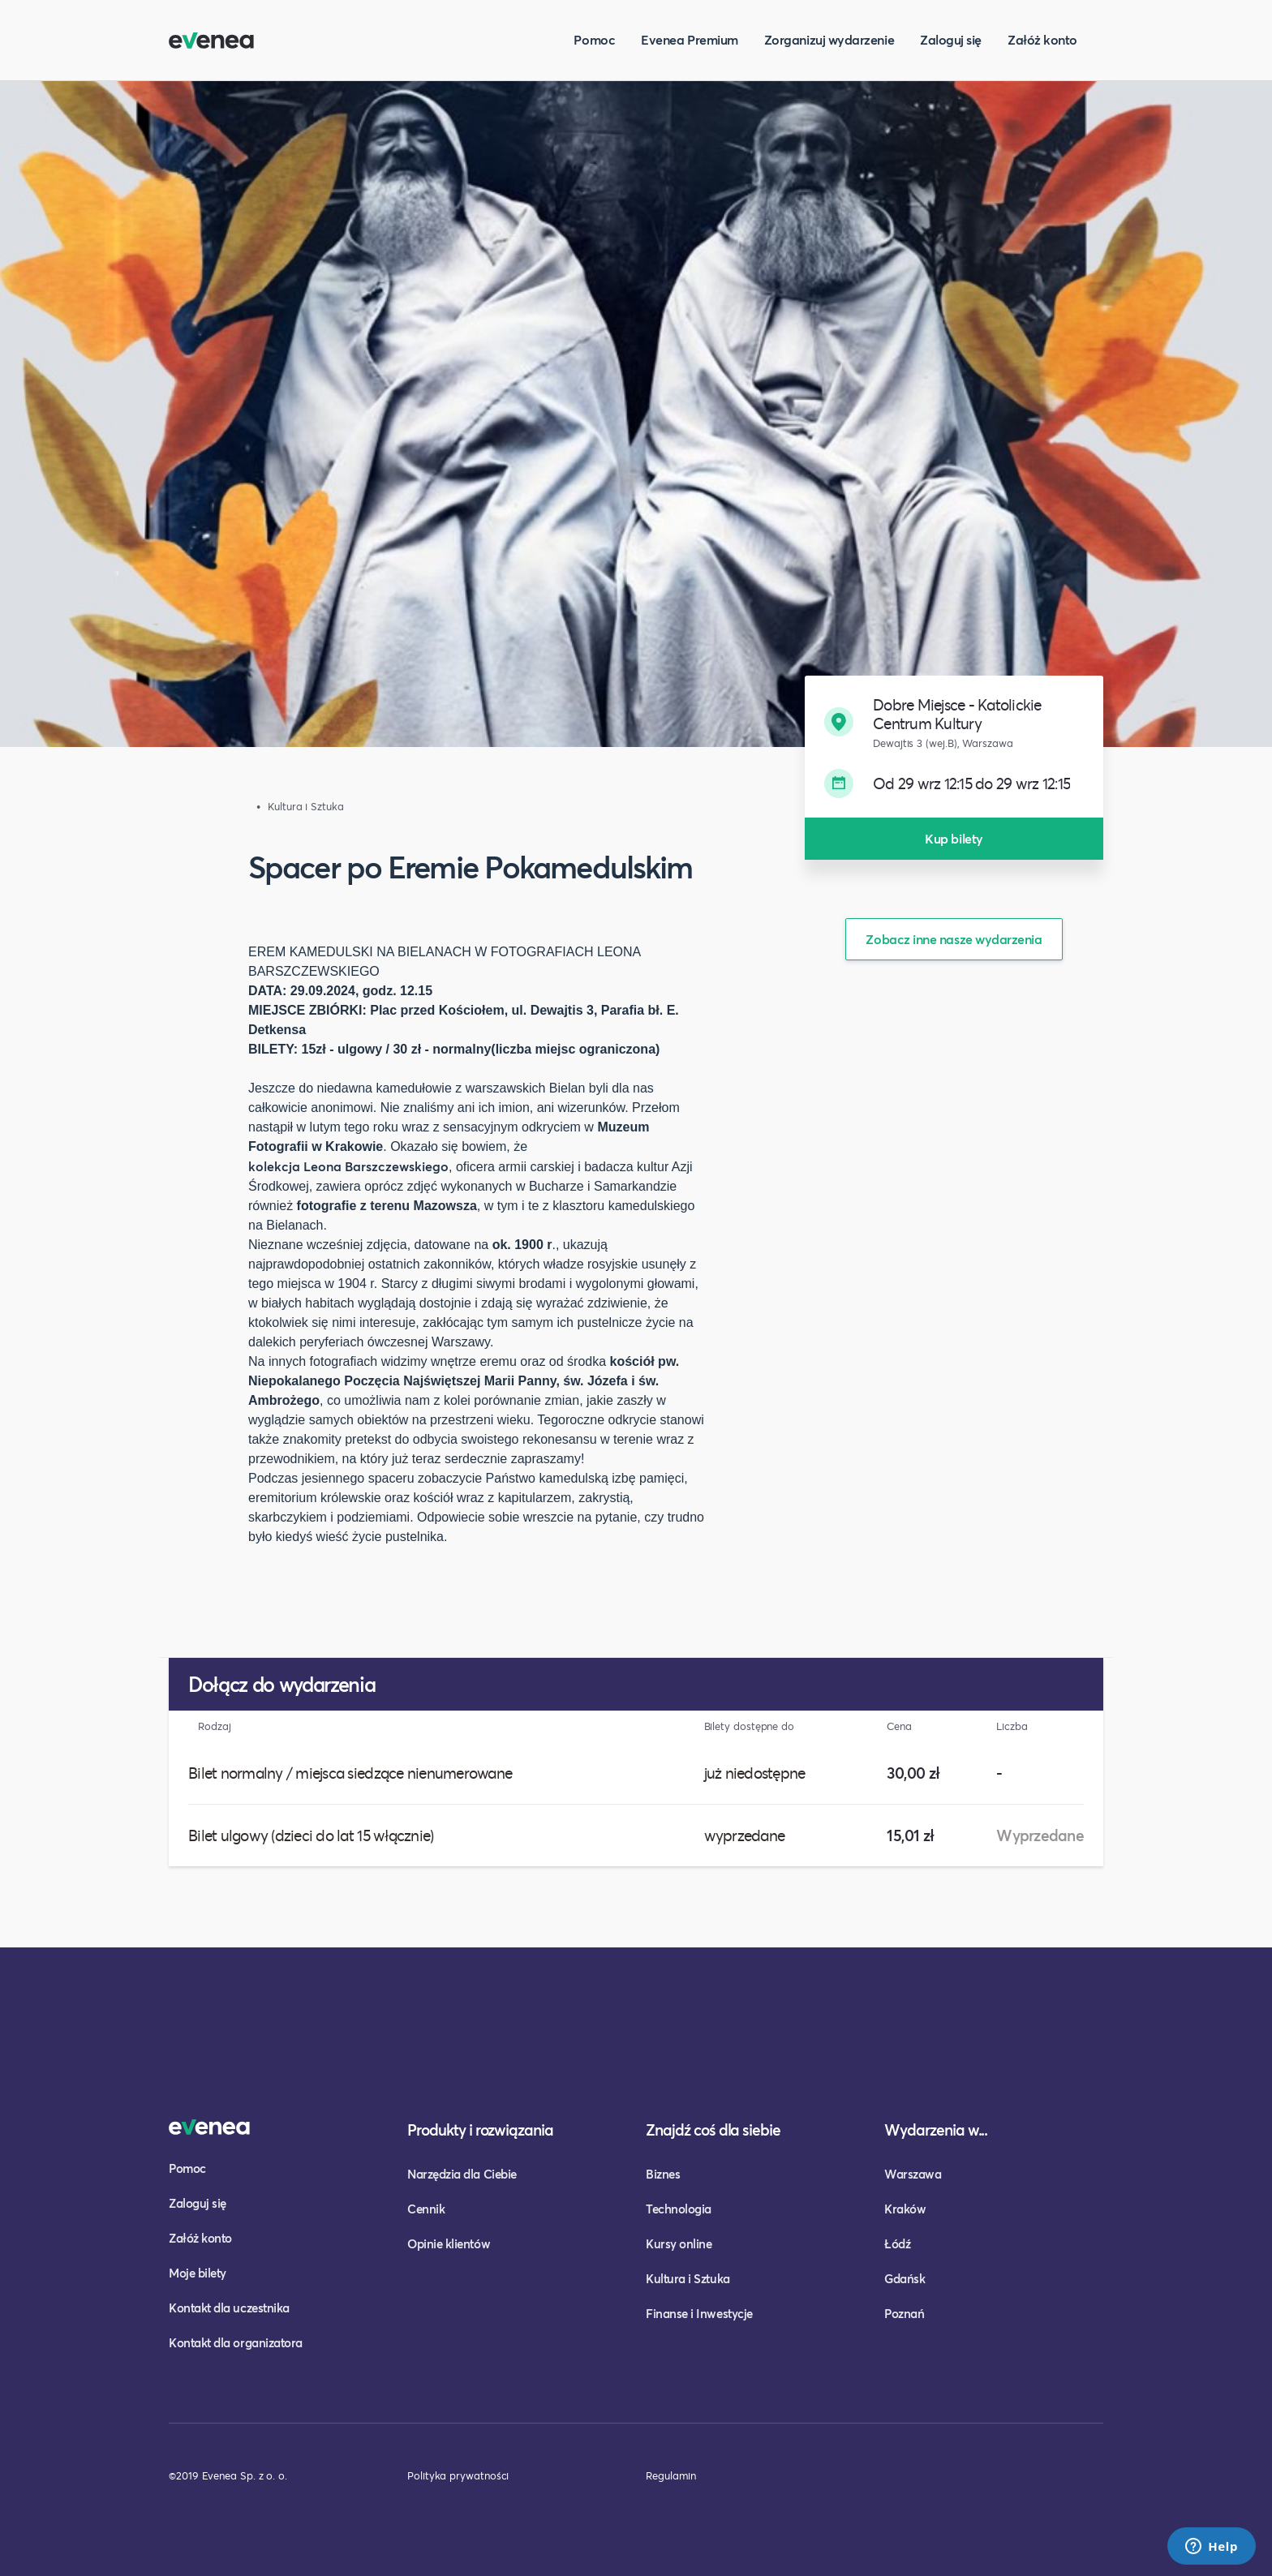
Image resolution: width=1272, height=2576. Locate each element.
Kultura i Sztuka (688, 2278)
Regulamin (671, 2475)
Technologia (678, 2208)
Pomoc (594, 39)
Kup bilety (953, 838)
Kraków (905, 2208)
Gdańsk (904, 2278)
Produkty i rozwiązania (480, 2129)
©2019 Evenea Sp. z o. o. (228, 2475)
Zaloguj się (951, 39)
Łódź (897, 2243)
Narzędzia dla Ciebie (462, 2174)
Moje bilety (197, 2273)
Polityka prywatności (458, 2475)
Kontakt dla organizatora (236, 2342)
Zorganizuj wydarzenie (829, 39)
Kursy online (678, 2243)
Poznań (904, 2313)
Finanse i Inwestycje (699, 2313)
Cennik (426, 2208)
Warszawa (912, 2174)
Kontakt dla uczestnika (229, 2307)
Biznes (663, 2174)
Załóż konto (1042, 39)
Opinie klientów (448, 2243)
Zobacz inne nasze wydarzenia (954, 938)
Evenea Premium (689, 39)
